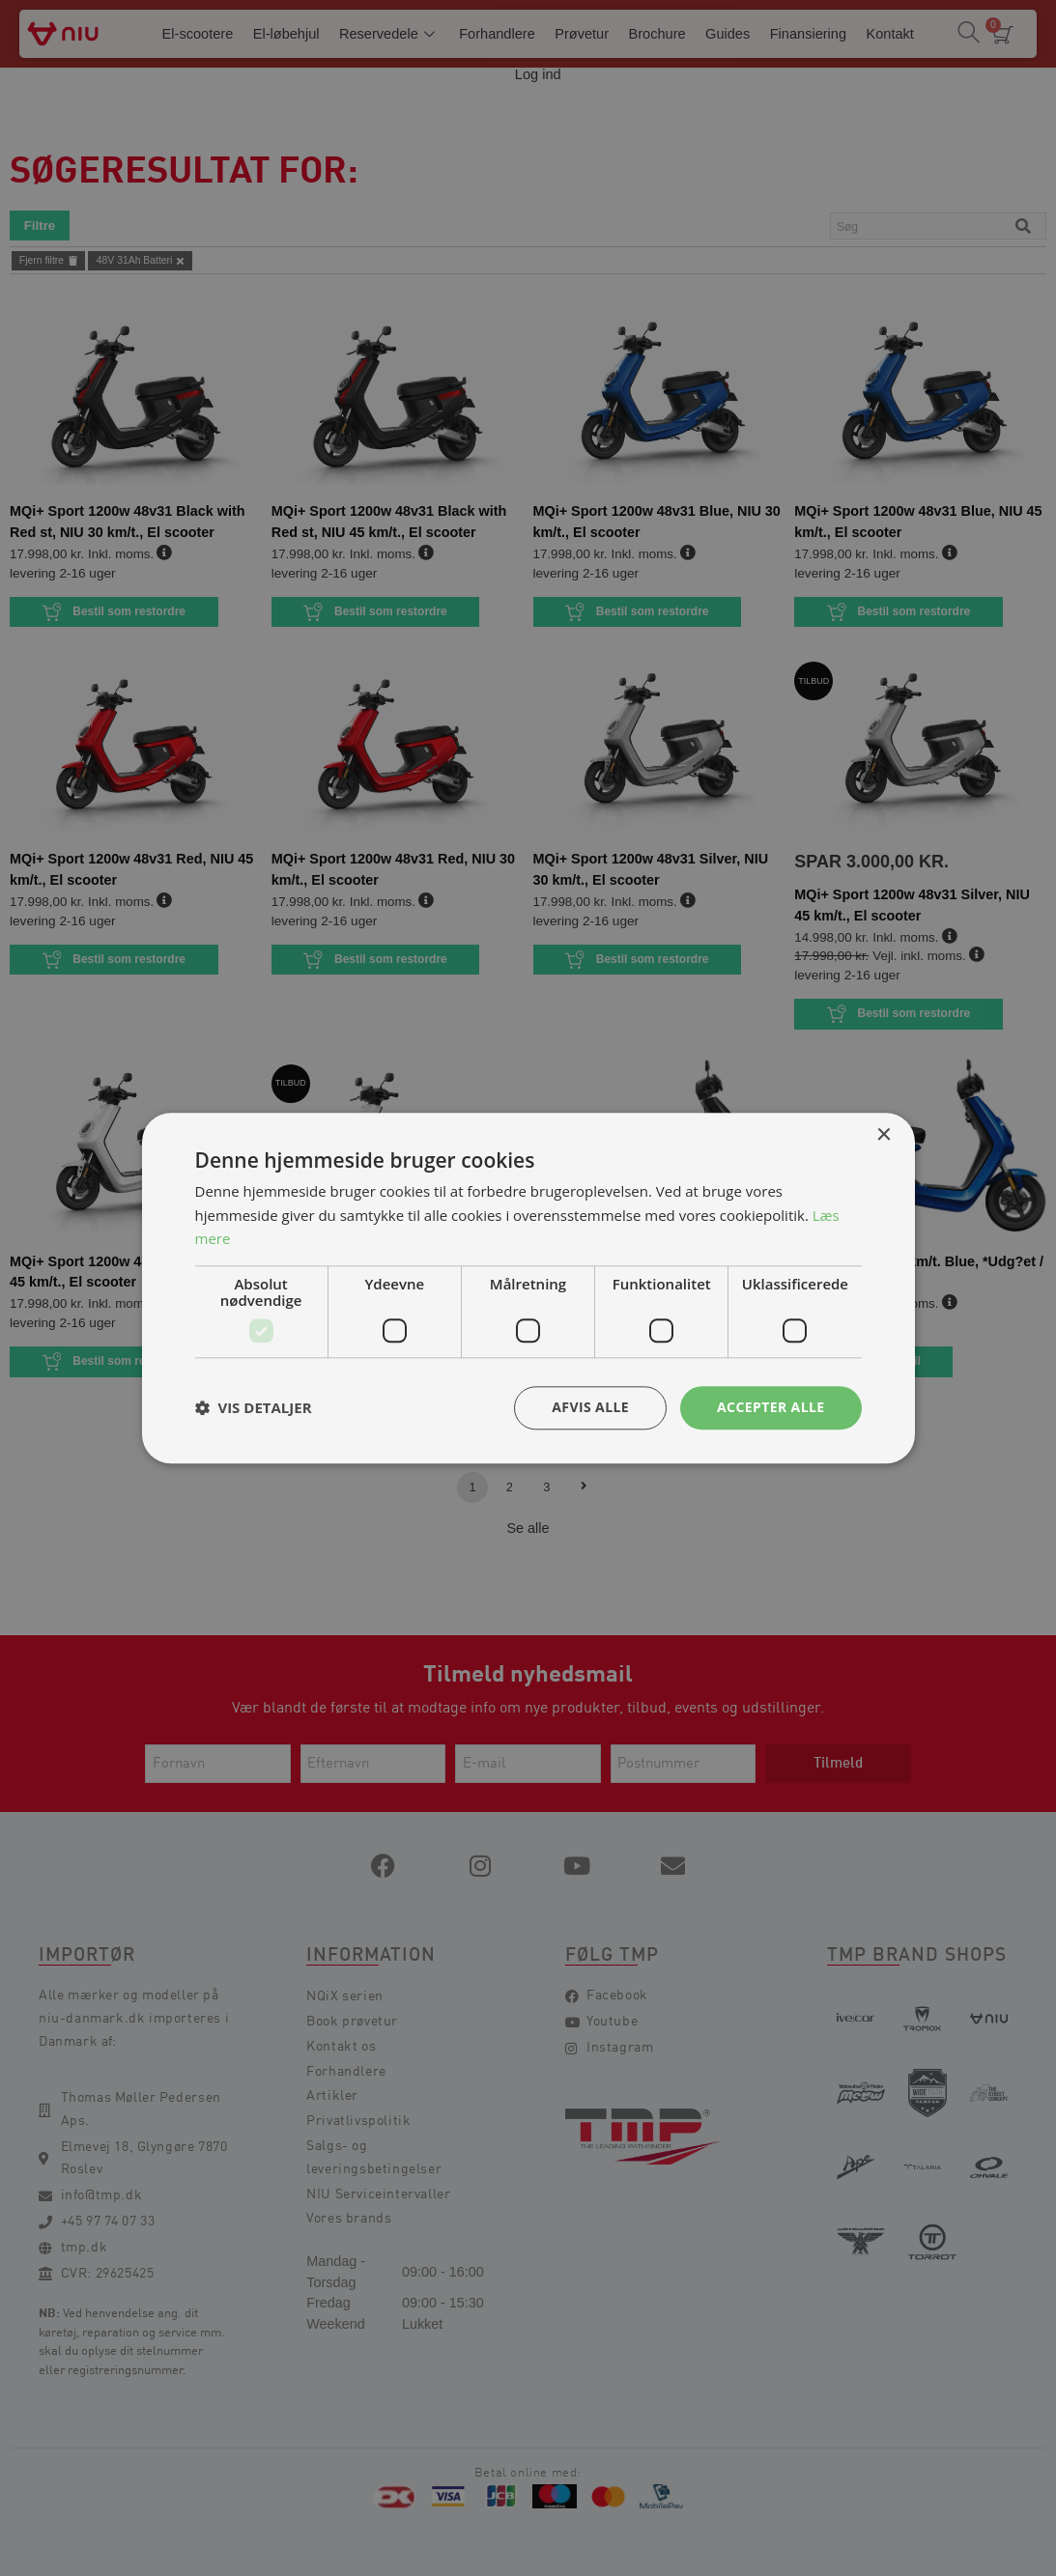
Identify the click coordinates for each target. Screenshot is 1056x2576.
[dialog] (528, 1288)
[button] (253, 1408)
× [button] (883, 1135)
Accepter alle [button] (770, 1407)
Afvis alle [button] (590, 1407)
